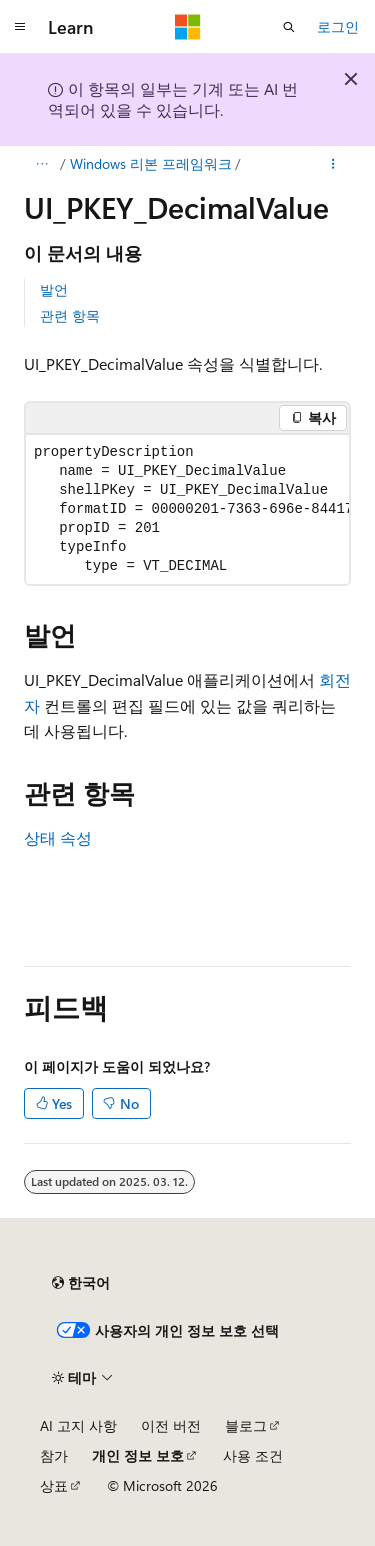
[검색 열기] (289, 27)
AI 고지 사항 (78, 1425)
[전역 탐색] (20, 27)
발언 (54, 289)
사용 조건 (253, 1455)
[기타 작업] (333, 164)
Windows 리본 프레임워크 (151, 163)
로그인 (338, 26)
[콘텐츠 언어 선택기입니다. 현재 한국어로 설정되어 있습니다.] (81, 1283)
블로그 (246, 1425)
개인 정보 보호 (138, 1455)
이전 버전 (171, 1425)
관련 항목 (70, 315)
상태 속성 (58, 837)
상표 (54, 1485)
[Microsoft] (188, 27)
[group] (187, 509)
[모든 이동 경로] (41, 164)
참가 (54, 1455)
